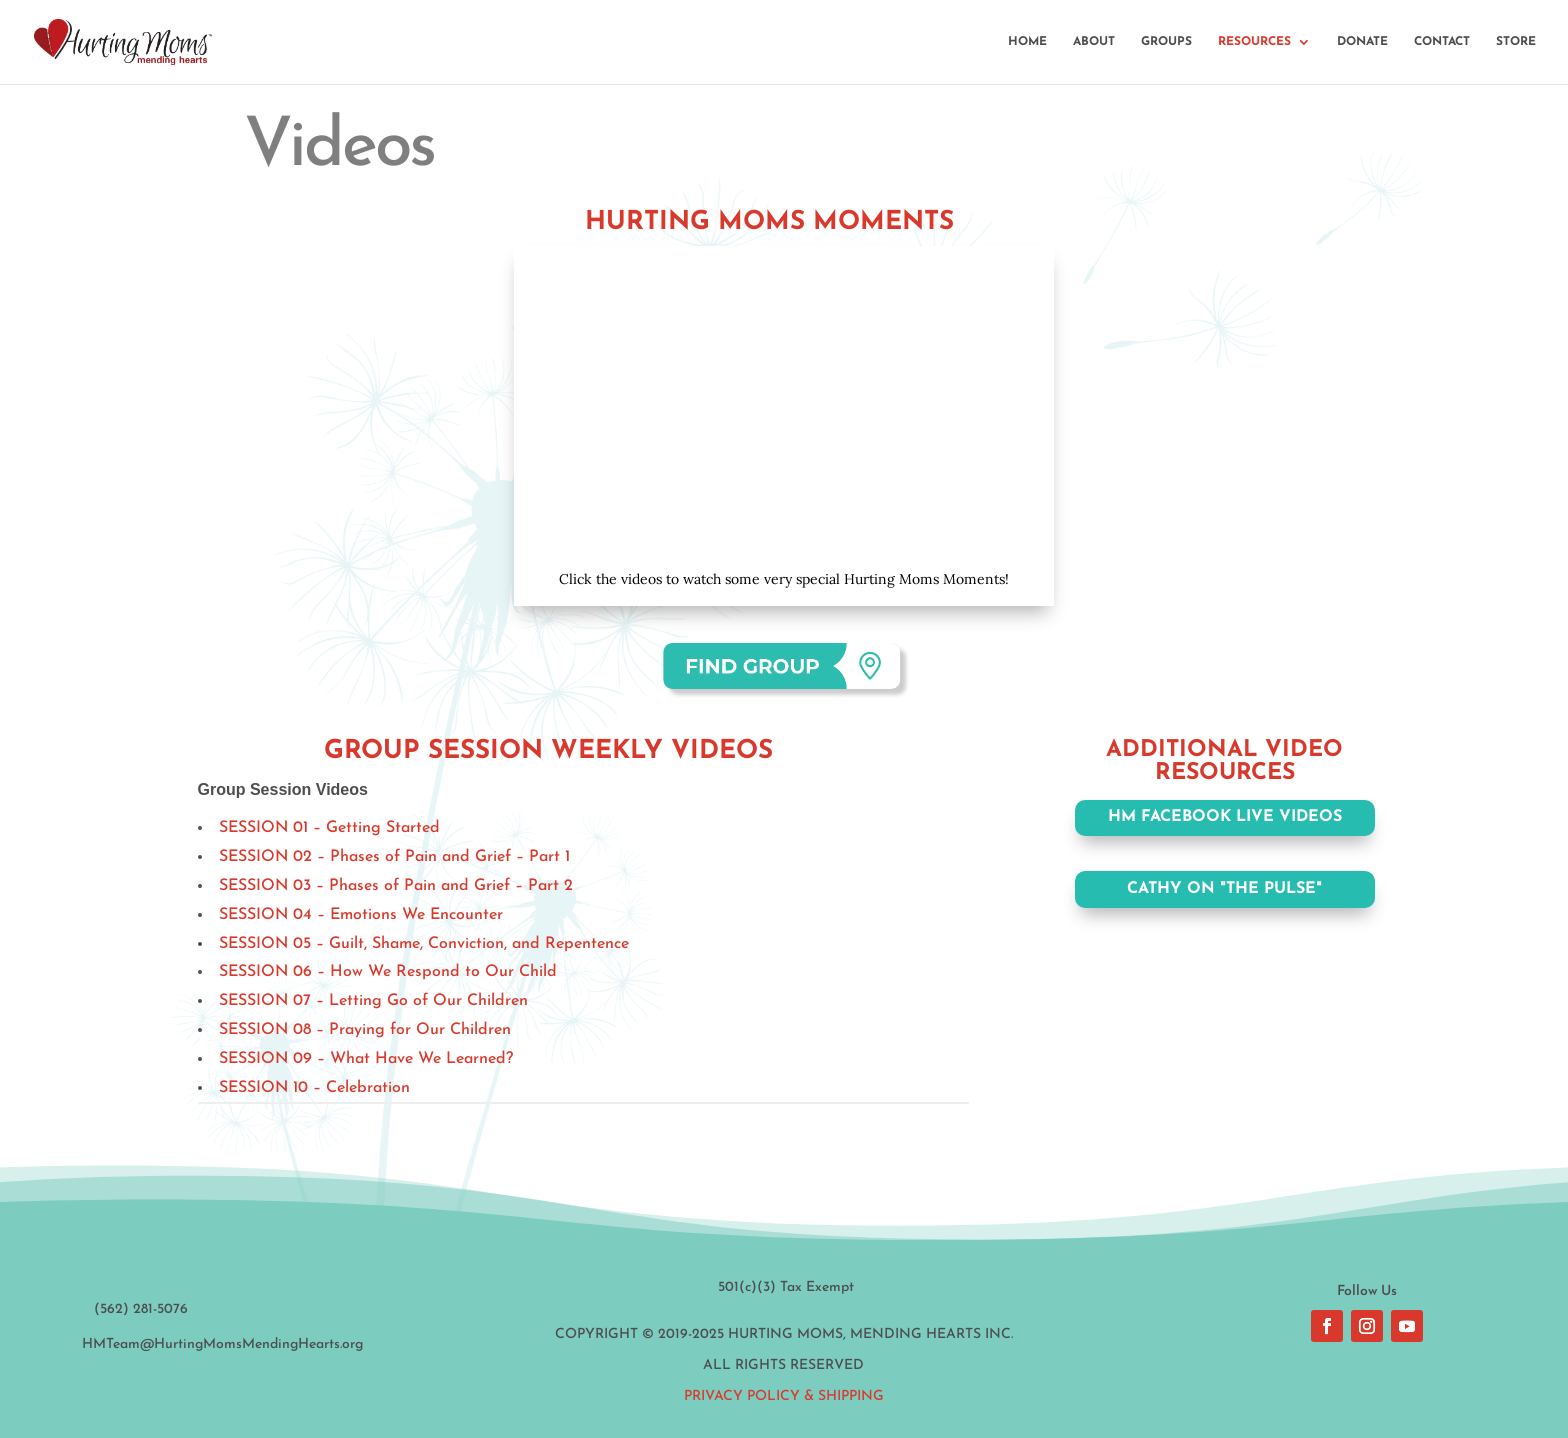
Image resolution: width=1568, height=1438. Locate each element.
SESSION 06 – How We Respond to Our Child (388, 972)
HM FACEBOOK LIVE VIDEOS (1225, 817)
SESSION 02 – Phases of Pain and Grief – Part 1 (394, 857)
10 (843, 507)
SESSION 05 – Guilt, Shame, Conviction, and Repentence (424, 944)
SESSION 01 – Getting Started (329, 828)
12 (877, 507)
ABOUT (1094, 42)
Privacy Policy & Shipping (784, 1396)
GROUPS (1166, 42)
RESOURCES (1254, 42)
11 (860, 507)
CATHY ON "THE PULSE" (1224, 889)
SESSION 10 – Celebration (314, 1088)
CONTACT (1442, 42)
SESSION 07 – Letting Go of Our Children (373, 1001)
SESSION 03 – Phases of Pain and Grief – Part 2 (396, 886)
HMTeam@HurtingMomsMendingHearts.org (222, 1344)
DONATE (1362, 42)
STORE (1516, 42)
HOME (1027, 42)
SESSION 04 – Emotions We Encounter (361, 915)
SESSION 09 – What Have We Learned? (366, 1059)
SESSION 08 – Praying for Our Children (365, 1030)
